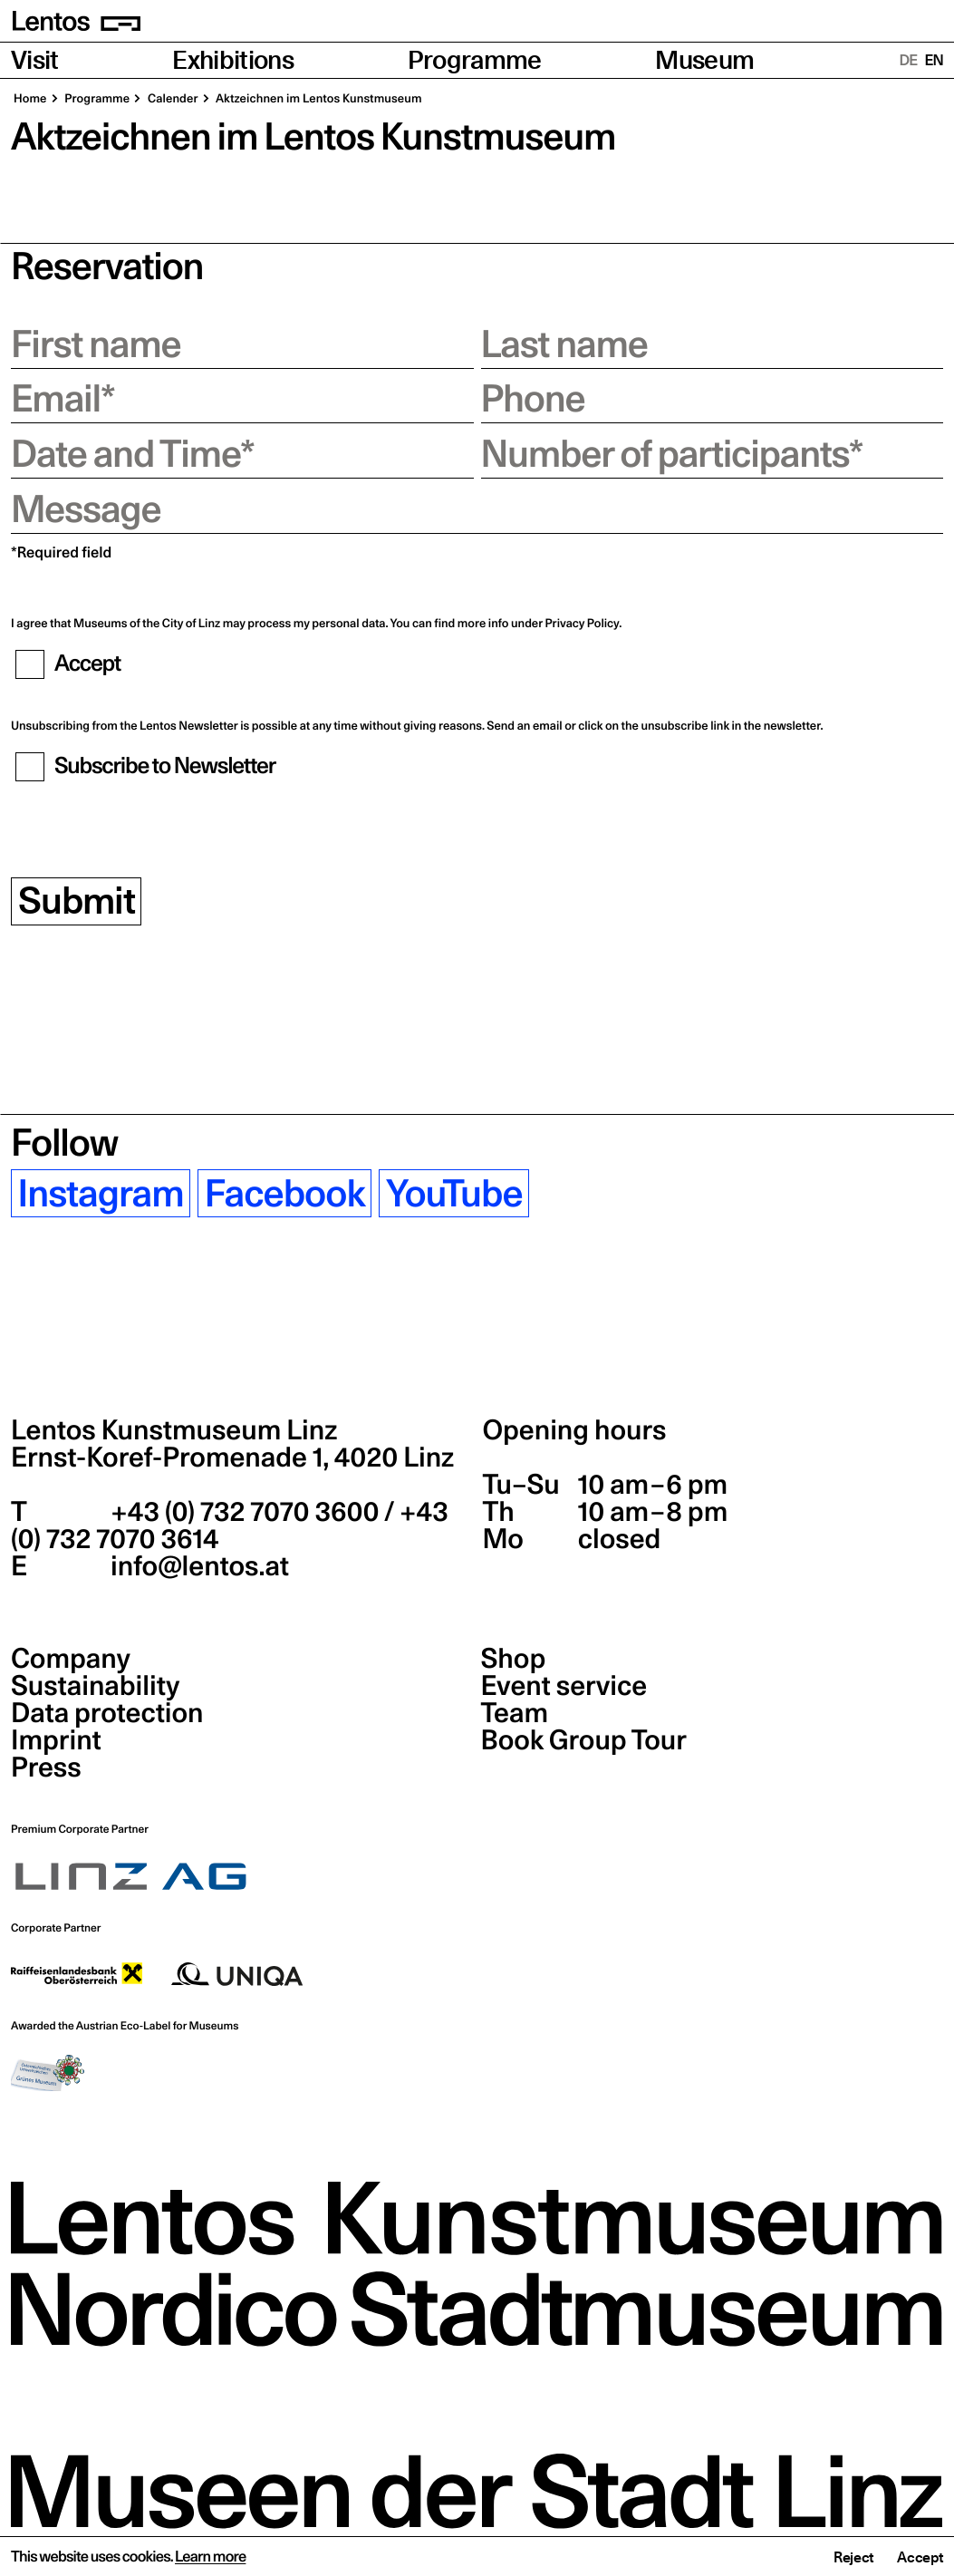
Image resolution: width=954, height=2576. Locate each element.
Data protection (107, 1713)
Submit (76, 901)
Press (46, 1767)
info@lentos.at (197, 1566)
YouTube (454, 1193)
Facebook (285, 1193)
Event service (564, 1686)
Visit (35, 60)
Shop (513, 1659)
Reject (853, 2558)
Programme (475, 60)
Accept (920, 2558)
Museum (704, 60)
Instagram (101, 1193)
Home (30, 99)
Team (514, 1713)
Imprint (56, 1740)
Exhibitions (233, 60)
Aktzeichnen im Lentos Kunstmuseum (318, 99)
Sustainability (95, 1686)
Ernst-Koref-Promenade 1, (232, 1457)
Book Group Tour (584, 1740)
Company (70, 1659)
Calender (171, 99)
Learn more (210, 2557)
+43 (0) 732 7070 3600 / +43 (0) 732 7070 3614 (229, 1525)
